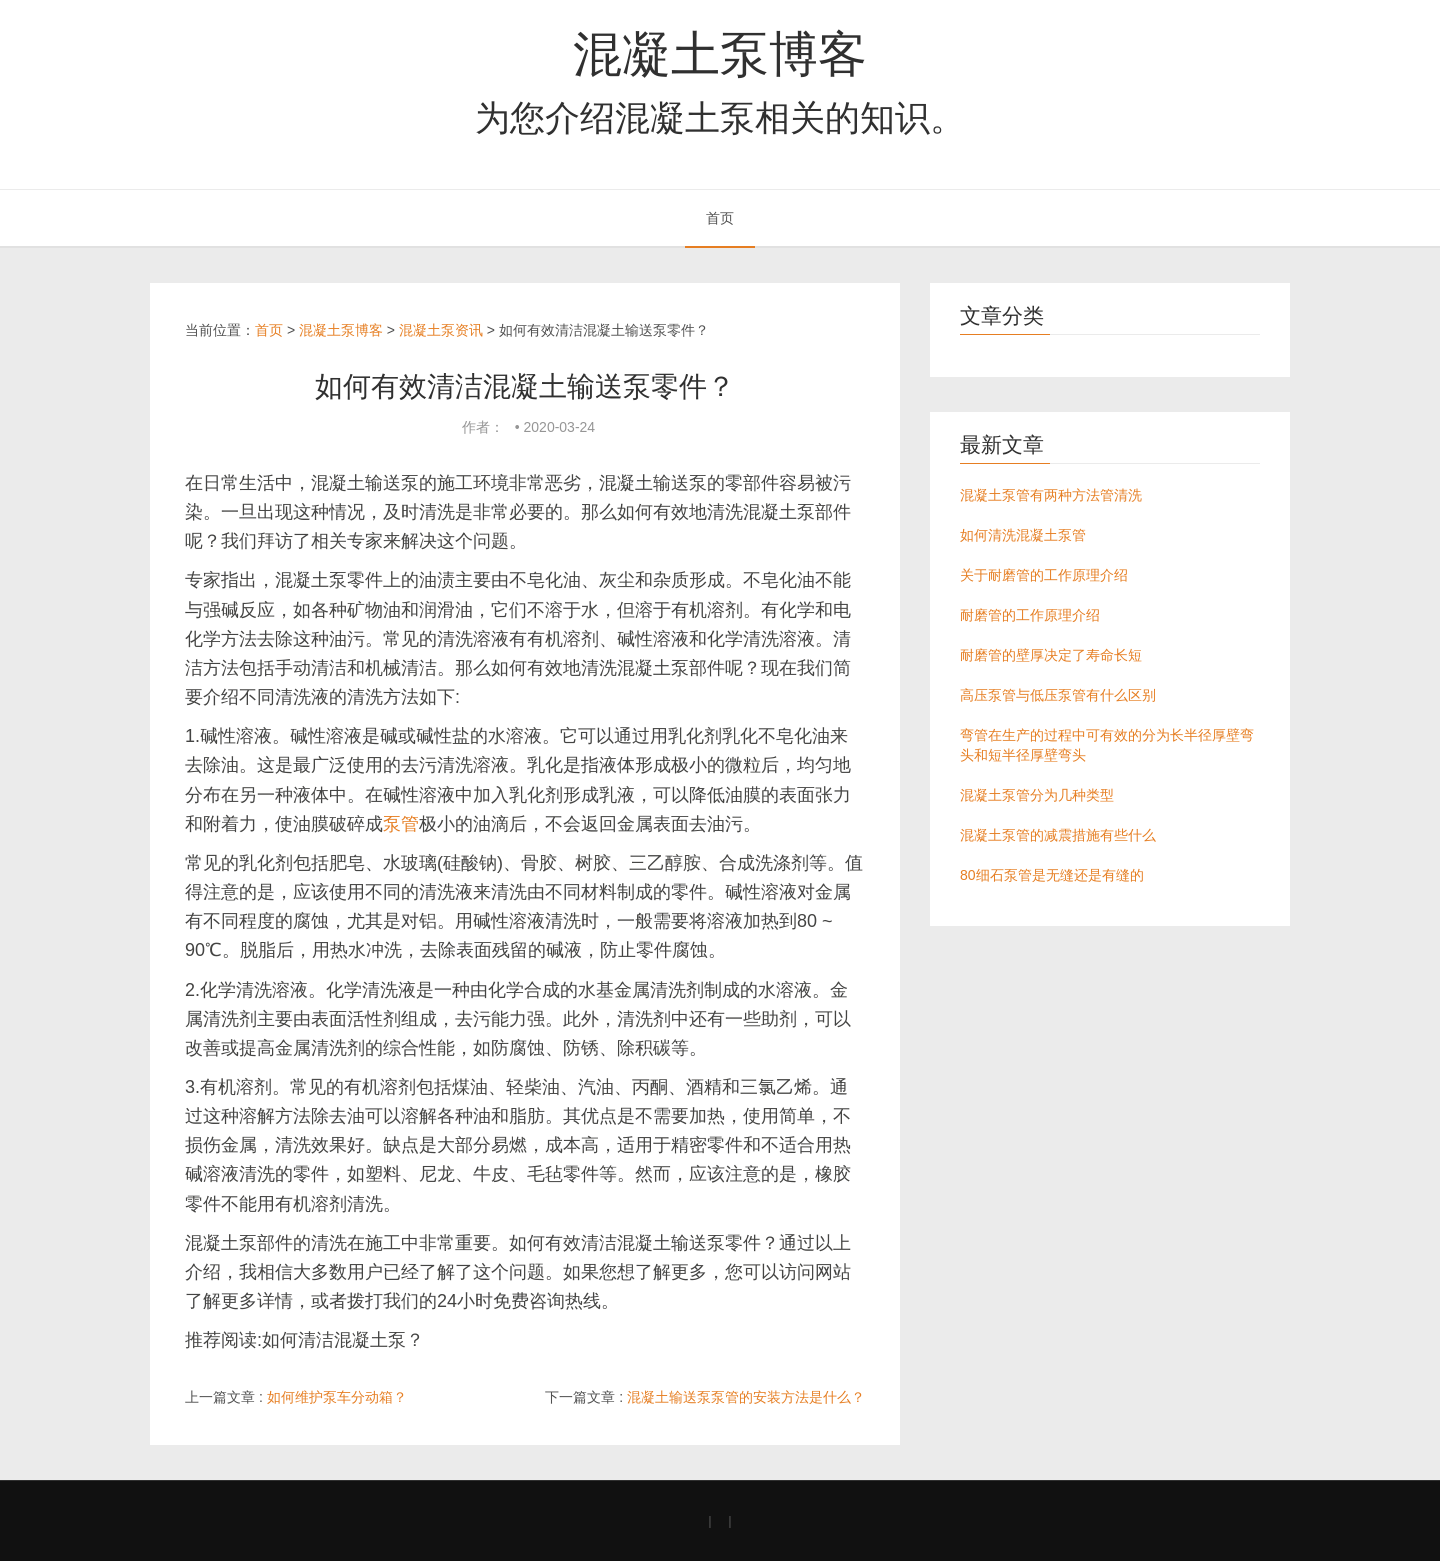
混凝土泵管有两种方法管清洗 (1051, 495)
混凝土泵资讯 (441, 330)
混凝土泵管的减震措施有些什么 (1058, 835)
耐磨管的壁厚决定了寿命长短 (1051, 655)
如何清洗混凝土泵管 (1023, 535)
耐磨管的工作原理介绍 (1030, 615)
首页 (720, 218)
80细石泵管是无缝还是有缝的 (1052, 875)
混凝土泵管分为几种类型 (1037, 795)
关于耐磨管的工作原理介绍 (1044, 575)
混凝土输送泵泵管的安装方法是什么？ (746, 1397)
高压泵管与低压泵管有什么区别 (1058, 695)
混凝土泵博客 (720, 54)
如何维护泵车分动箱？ (337, 1397)
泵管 (401, 824)
